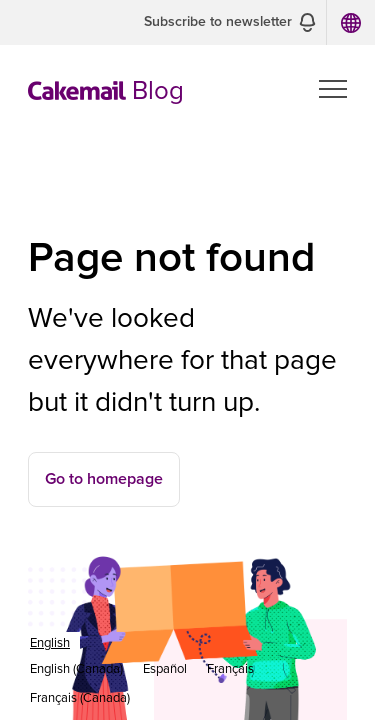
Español (165, 669)
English (50, 643)
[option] (76, 669)
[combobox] (50, 643)
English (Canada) (76, 669)
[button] (230, 22)
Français (230, 669)
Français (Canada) (80, 698)
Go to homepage (104, 479)
